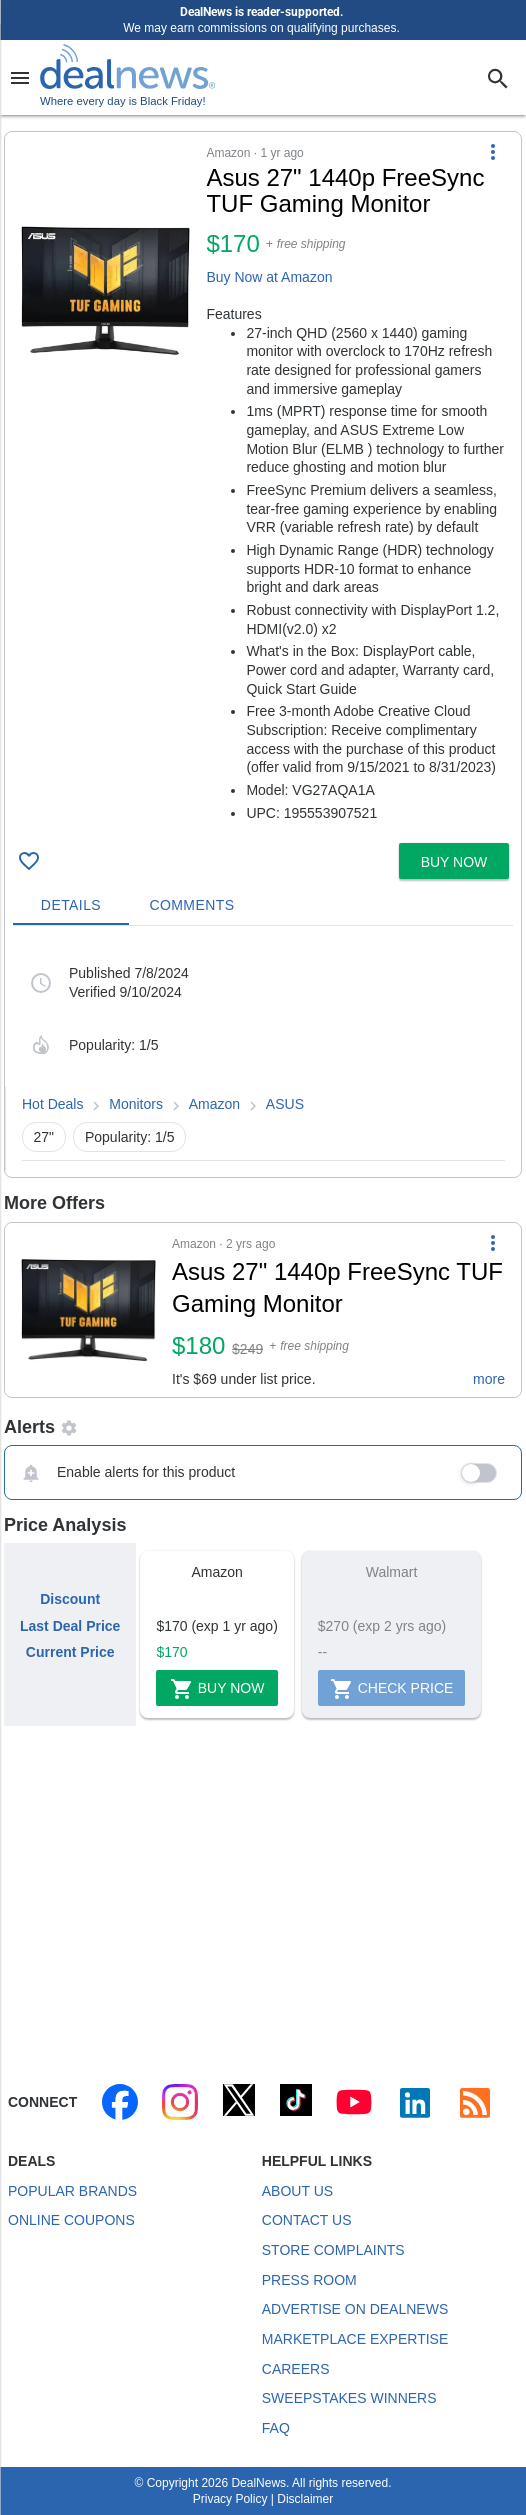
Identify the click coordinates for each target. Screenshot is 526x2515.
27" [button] (44, 1137)
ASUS (285, 1104)
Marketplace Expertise (355, 2339)
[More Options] (493, 152)
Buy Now (217, 1689)
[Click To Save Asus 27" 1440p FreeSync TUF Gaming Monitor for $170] (29, 861)
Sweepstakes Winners (349, 2398)
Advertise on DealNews (355, 2309)
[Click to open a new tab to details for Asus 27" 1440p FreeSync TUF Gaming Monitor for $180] (88, 1310)
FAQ (276, 2428)
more (489, 1379)
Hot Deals (52, 1104)
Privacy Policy (230, 2499)
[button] (263, 483)
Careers (296, 2369)
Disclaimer (305, 2499)
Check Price (392, 1689)
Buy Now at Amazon (269, 277)
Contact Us (307, 2220)
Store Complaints (333, 2250)
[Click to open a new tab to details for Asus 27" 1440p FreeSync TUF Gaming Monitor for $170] (105, 290)
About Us (297, 2191)
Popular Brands (72, 2191)
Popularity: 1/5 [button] (130, 1137)
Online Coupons (71, 2220)
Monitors (136, 1104)
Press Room (309, 2280)
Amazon (214, 1104)
